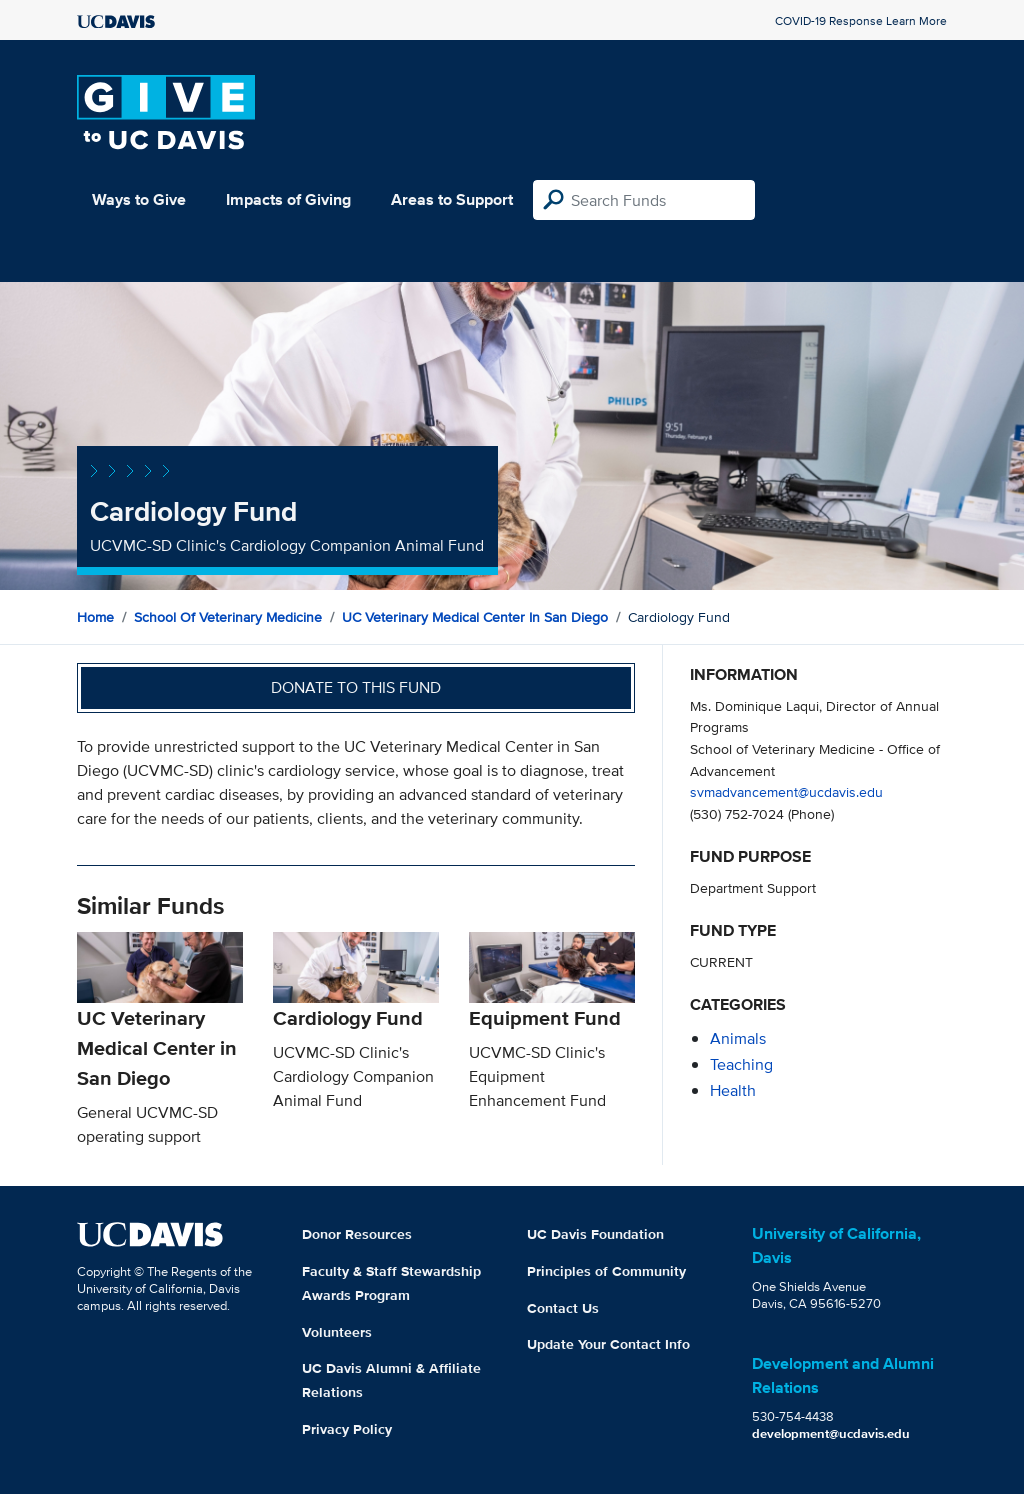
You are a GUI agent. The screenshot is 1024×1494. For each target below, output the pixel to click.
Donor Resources (357, 1234)
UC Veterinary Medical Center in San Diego (475, 617)
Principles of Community (606, 1271)
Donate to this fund (356, 687)
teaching (741, 1064)
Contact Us (563, 1308)
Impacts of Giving (288, 199)
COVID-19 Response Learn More (861, 20)
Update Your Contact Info (608, 1344)
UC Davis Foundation (595, 1234)
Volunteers (337, 1332)
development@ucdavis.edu (831, 1433)
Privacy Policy (347, 1429)
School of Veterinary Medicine (228, 617)
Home (95, 617)
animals (738, 1038)
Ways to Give (139, 199)
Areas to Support (452, 199)
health (733, 1090)
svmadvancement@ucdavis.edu (786, 791)
